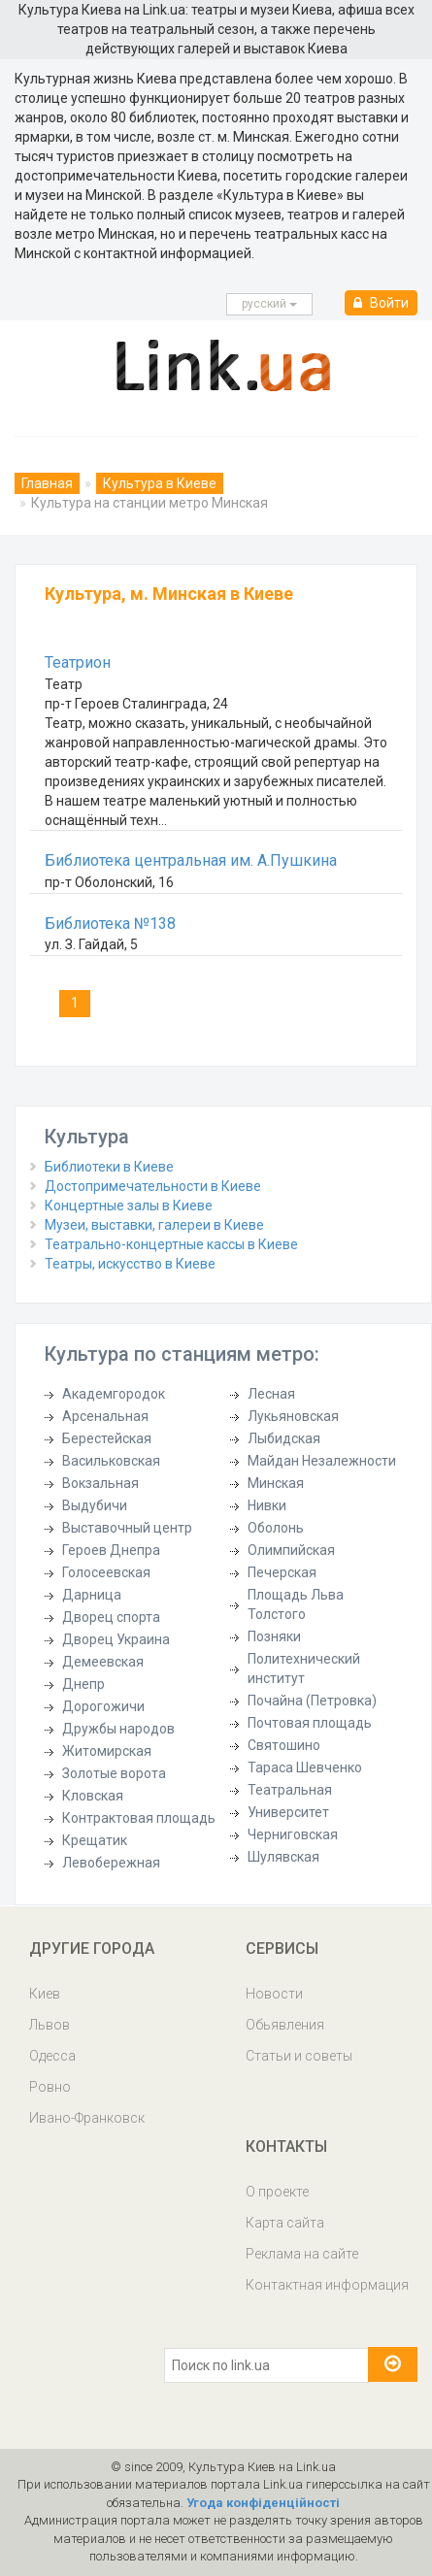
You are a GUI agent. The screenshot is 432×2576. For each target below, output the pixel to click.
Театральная (290, 1790)
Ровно (50, 2087)
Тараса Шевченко (305, 1767)
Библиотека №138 (110, 923)
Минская (276, 1483)
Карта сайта (285, 2222)
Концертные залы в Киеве (129, 1205)
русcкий (269, 304)
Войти (381, 303)
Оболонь (276, 1528)
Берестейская (106, 1438)
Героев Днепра (111, 1550)
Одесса (52, 2056)
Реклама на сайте (302, 2254)
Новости (274, 1993)
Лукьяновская (293, 1416)
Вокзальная (100, 1483)
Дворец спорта (111, 1617)
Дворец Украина (116, 1639)
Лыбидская (284, 1438)
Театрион (78, 662)
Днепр (83, 1684)
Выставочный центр (127, 1528)
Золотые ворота (114, 1773)
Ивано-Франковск (87, 2118)
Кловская (92, 1795)
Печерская (282, 1572)
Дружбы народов (118, 1728)
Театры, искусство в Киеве (130, 1263)
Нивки (267, 1505)
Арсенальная (105, 1416)
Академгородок (113, 1394)
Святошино (284, 1745)
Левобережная (111, 1862)
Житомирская (106, 1751)
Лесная (271, 1394)
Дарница (91, 1594)
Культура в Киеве (159, 483)
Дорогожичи (103, 1706)
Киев (44, 1993)
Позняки (274, 1636)
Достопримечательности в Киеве (153, 1186)
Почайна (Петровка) (312, 1700)
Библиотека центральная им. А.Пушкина (191, 860)
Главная (47, 483)
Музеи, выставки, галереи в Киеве (154, 1225)
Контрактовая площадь (139, 1818)
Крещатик (94, 1840)
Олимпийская (291, 1550)
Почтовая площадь (310, 1723)
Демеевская (103, 1661)
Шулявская (283, 1857)
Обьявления (285, 2024)
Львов (49, 2024)
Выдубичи (94, 1505)
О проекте (277, 2191)
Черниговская (293, 1834)
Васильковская (111, 1461)
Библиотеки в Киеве (109, 1166)
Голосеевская (106, 1572)
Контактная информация (327, 2285)
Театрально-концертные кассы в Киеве (171, 1244)
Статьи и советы (299, 2056)
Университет (288, 1812)
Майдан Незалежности (322, 1461)
